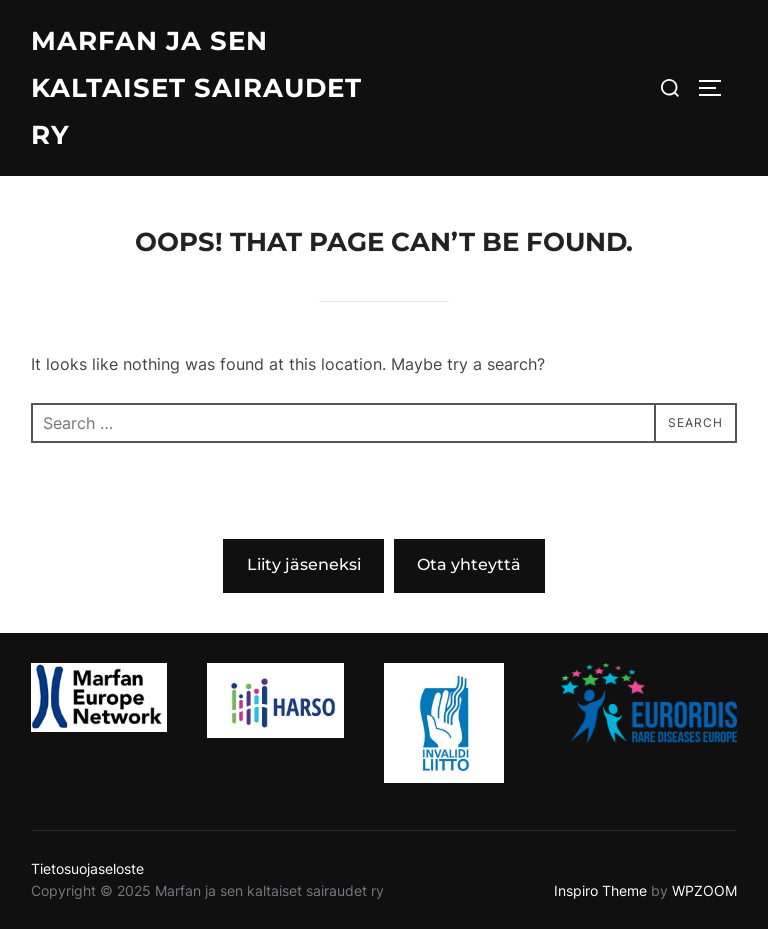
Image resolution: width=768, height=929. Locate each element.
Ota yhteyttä (469, 564)
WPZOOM (704, 890)
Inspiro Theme (600, 890)
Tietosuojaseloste (87, 868)
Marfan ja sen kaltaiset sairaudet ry (196, 88)
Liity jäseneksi (304, 564)
